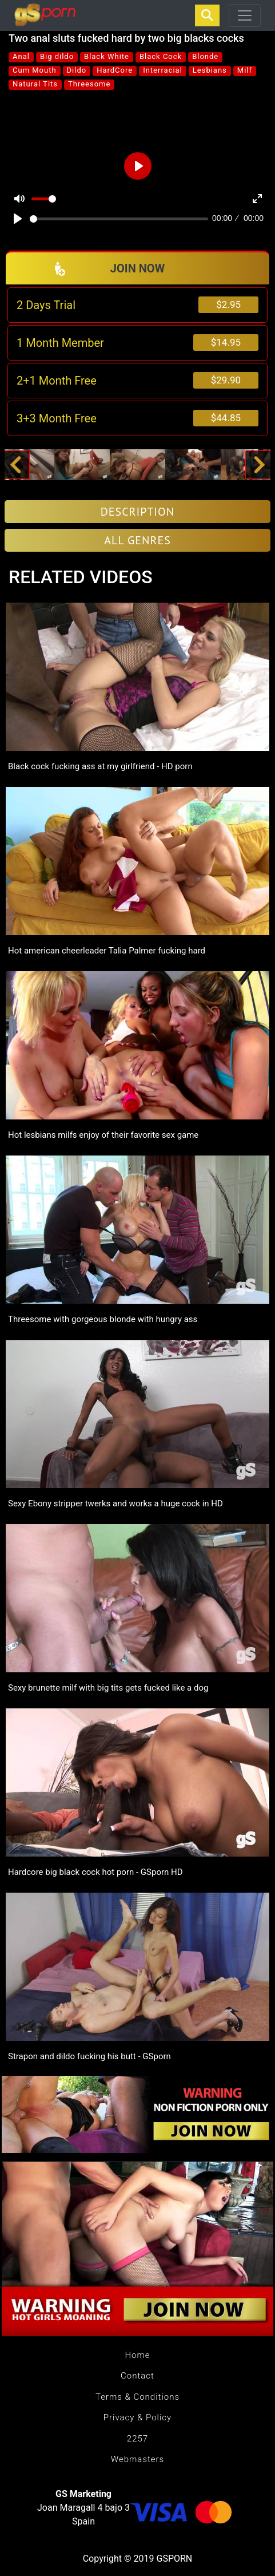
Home (137, 2355)
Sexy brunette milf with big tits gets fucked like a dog (108, 1688)
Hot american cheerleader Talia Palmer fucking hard (106, 950)
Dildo (77, 70)
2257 (137, 2438)
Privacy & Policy (137, 2417)
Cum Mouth (35, 70)
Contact (137, 2376)
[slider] (119, 218)
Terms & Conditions (137, 2397)
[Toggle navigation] (245, 15)
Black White (106, 56)
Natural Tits (35, 84)
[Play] (18, 218)
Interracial (162, 70)
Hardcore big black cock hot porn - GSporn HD (95, 1872)
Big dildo (57, 56)
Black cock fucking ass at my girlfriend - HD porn (100, 766)
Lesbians (210, 70)
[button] (15, 465)
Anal (21, 56)
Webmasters (137, 2459)
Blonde (205, 56)
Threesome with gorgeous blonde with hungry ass (102, 1319)
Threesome (89, 84)
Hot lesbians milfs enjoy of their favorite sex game (103, 1135)
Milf (244, 70)
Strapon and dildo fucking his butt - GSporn (89, 2056)
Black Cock (161, 56)
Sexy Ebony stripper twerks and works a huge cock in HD (115, 1503)
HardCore (115, 70)
